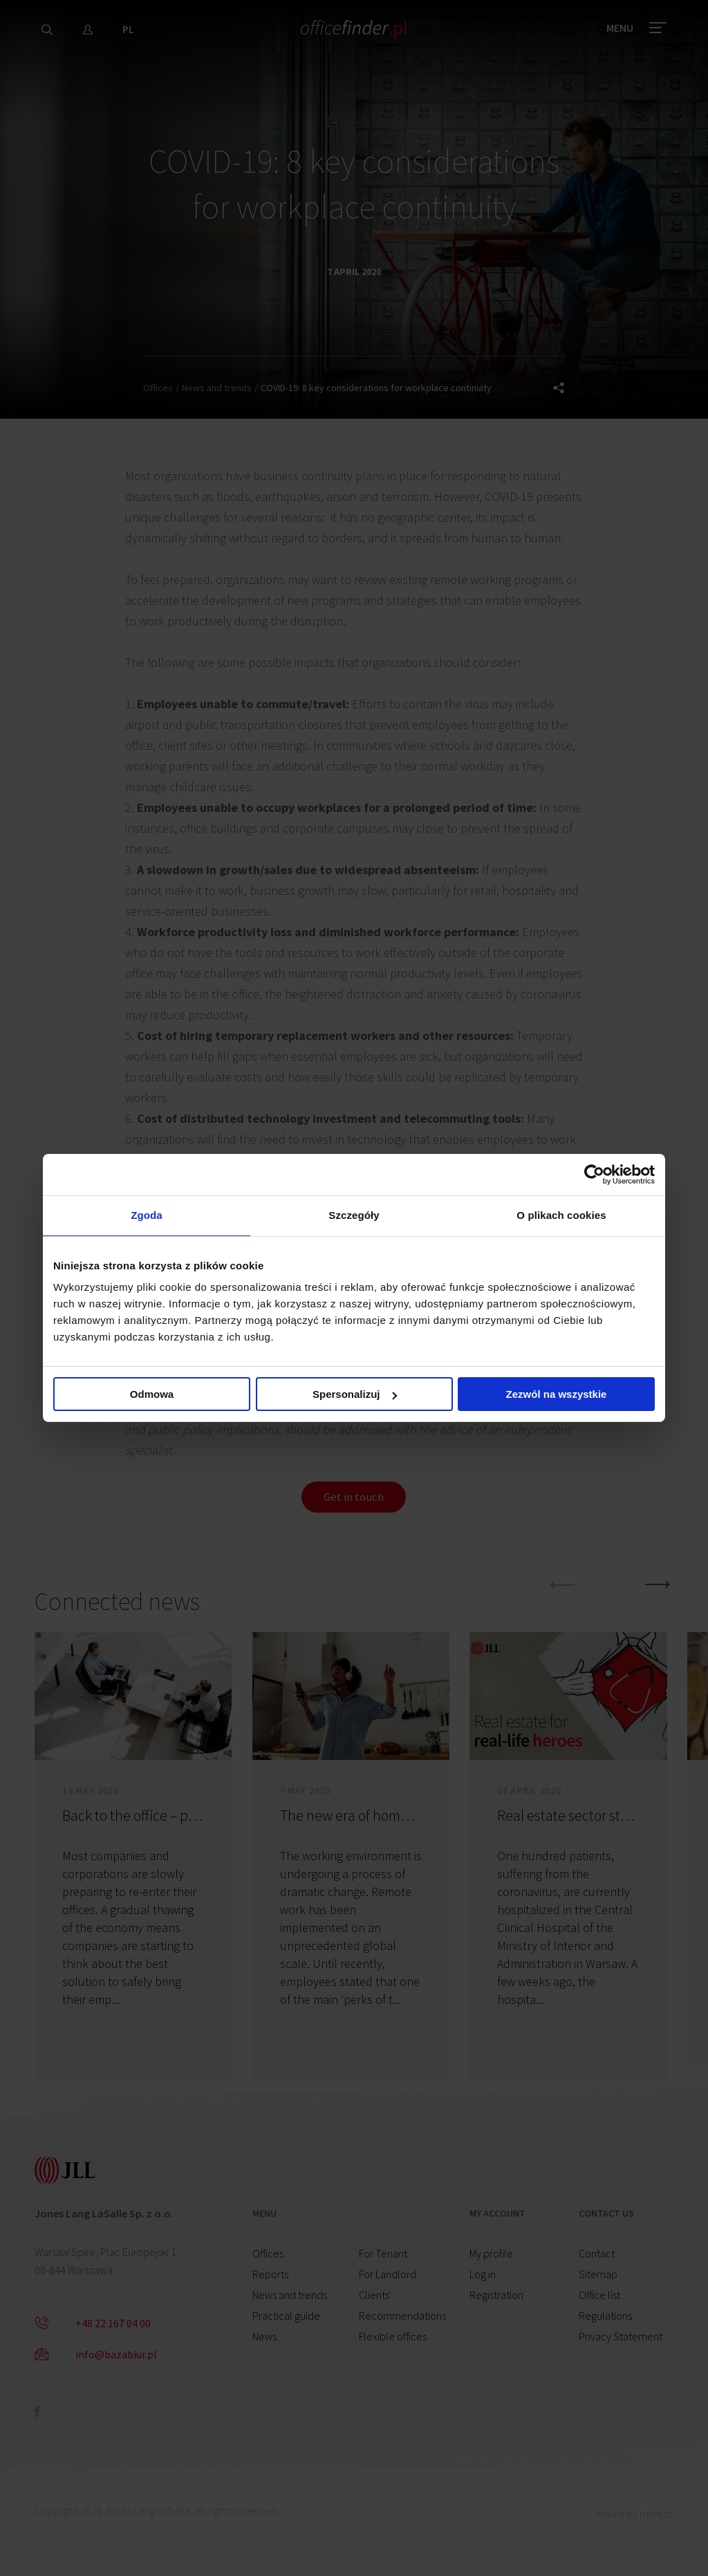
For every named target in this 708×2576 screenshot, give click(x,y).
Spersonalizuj (355, 1395)
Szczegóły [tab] (353, 1215)
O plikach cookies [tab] (561, 1215)
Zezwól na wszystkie (556, 1395)
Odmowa (152, 1395)
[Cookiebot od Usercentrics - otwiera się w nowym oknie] (594, 1173)
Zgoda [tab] (146, 1215)
